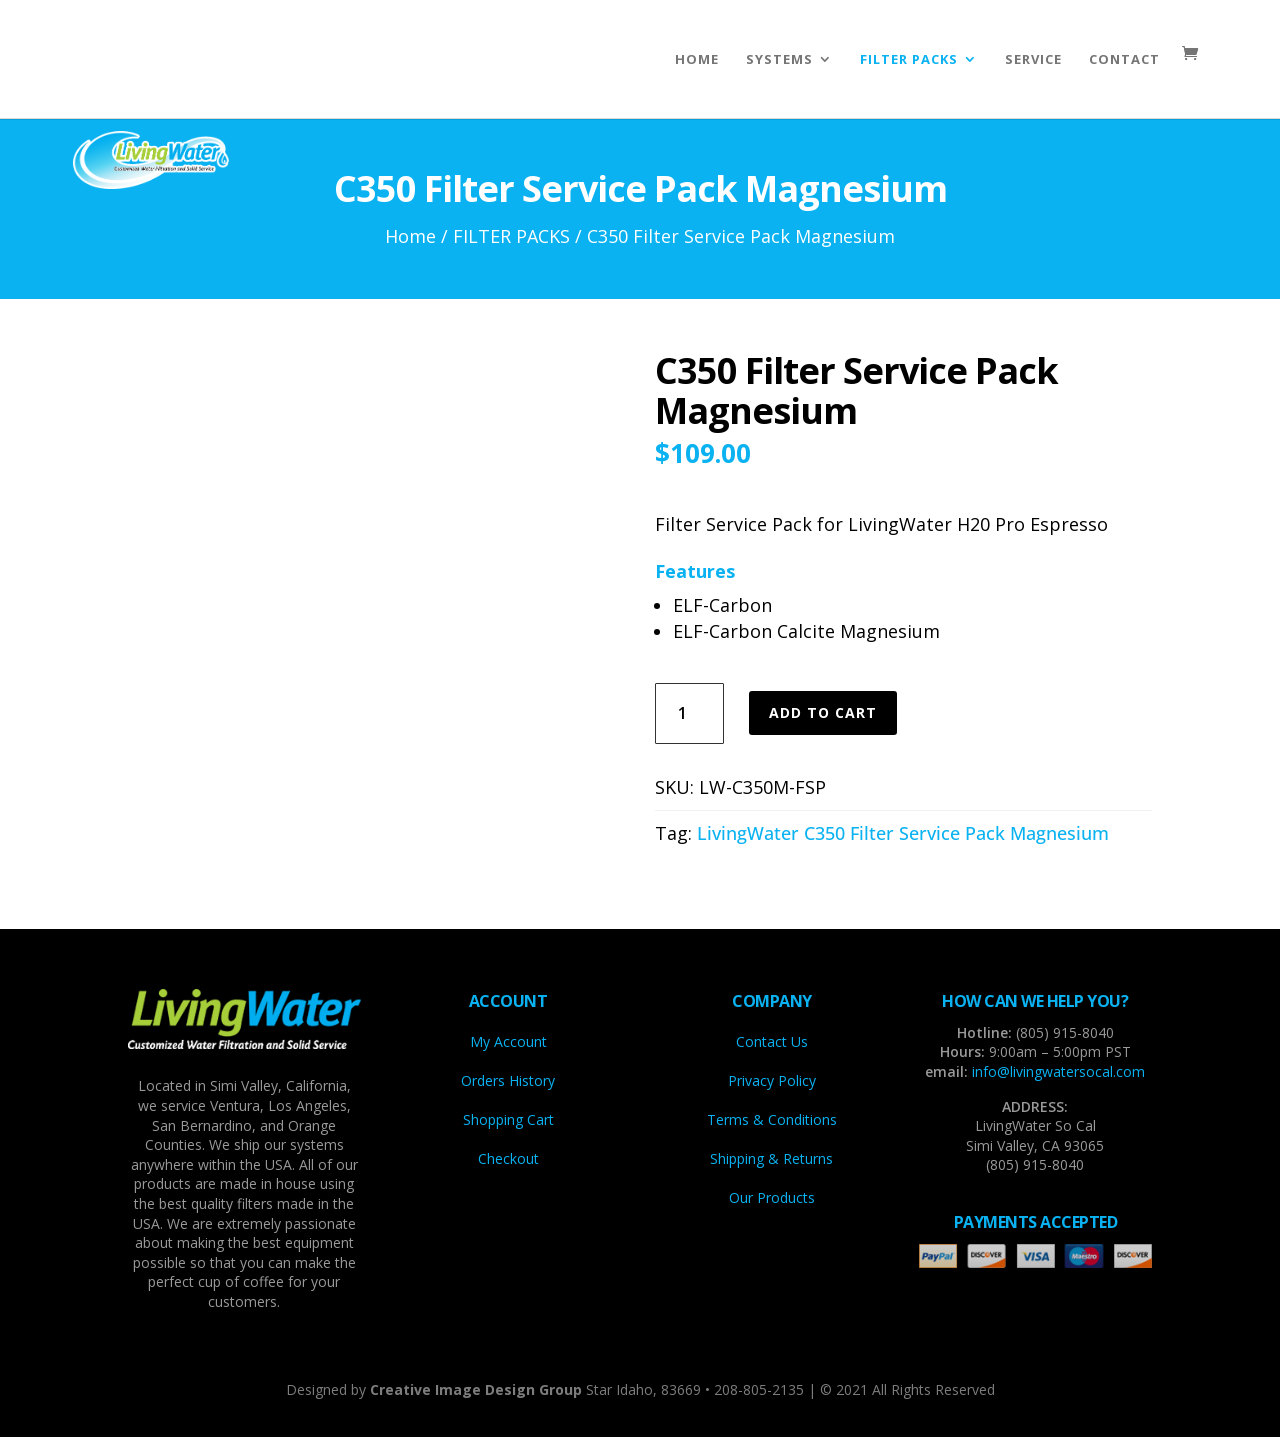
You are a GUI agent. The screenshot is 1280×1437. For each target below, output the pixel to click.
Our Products (772, 1197)
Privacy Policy (772, 1080)
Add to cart (823, 712)
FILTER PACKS (909, 59)
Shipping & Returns (771, 1158)
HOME (697, 59)
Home (410, 236)
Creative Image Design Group (476, 1389)
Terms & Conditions (772, 1119)
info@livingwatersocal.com (1058, 1071)
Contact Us (772, 1041)
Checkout (508, 1158)
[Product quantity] (689, 713)
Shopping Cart (508, 1119)
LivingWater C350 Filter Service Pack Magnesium (903, 833)
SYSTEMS (779, 59)
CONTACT (1124, 59)
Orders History (508, 1080)
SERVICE (1033, 59)
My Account (508, 1041)
